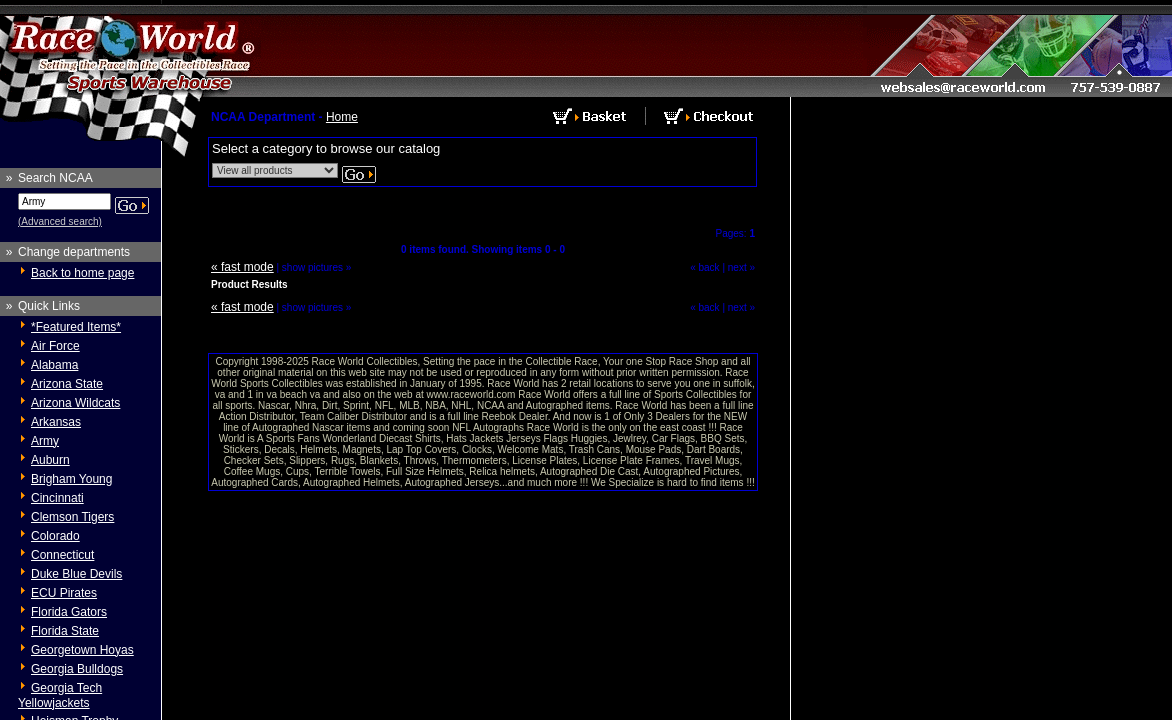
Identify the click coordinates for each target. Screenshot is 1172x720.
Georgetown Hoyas (82, 650)
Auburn (50, 460)
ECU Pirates (64, 593)
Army (45, 441)
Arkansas (56, 422)
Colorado (55, 536)
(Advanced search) (60, 221)
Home (342, 117)
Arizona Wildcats (75, 403)
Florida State (65, 631)
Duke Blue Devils (76, 574)
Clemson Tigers (72, 517)
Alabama (54, 365)
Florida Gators (69, 612)
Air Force (55, 346)
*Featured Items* (76, 327)
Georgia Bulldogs (77, 669)
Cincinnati (57, 498)
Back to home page (82, 273)
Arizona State (67, 384)
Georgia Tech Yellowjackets (60, 695)
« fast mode (242, 267)
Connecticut (62, 555)
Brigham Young (71, 479)
